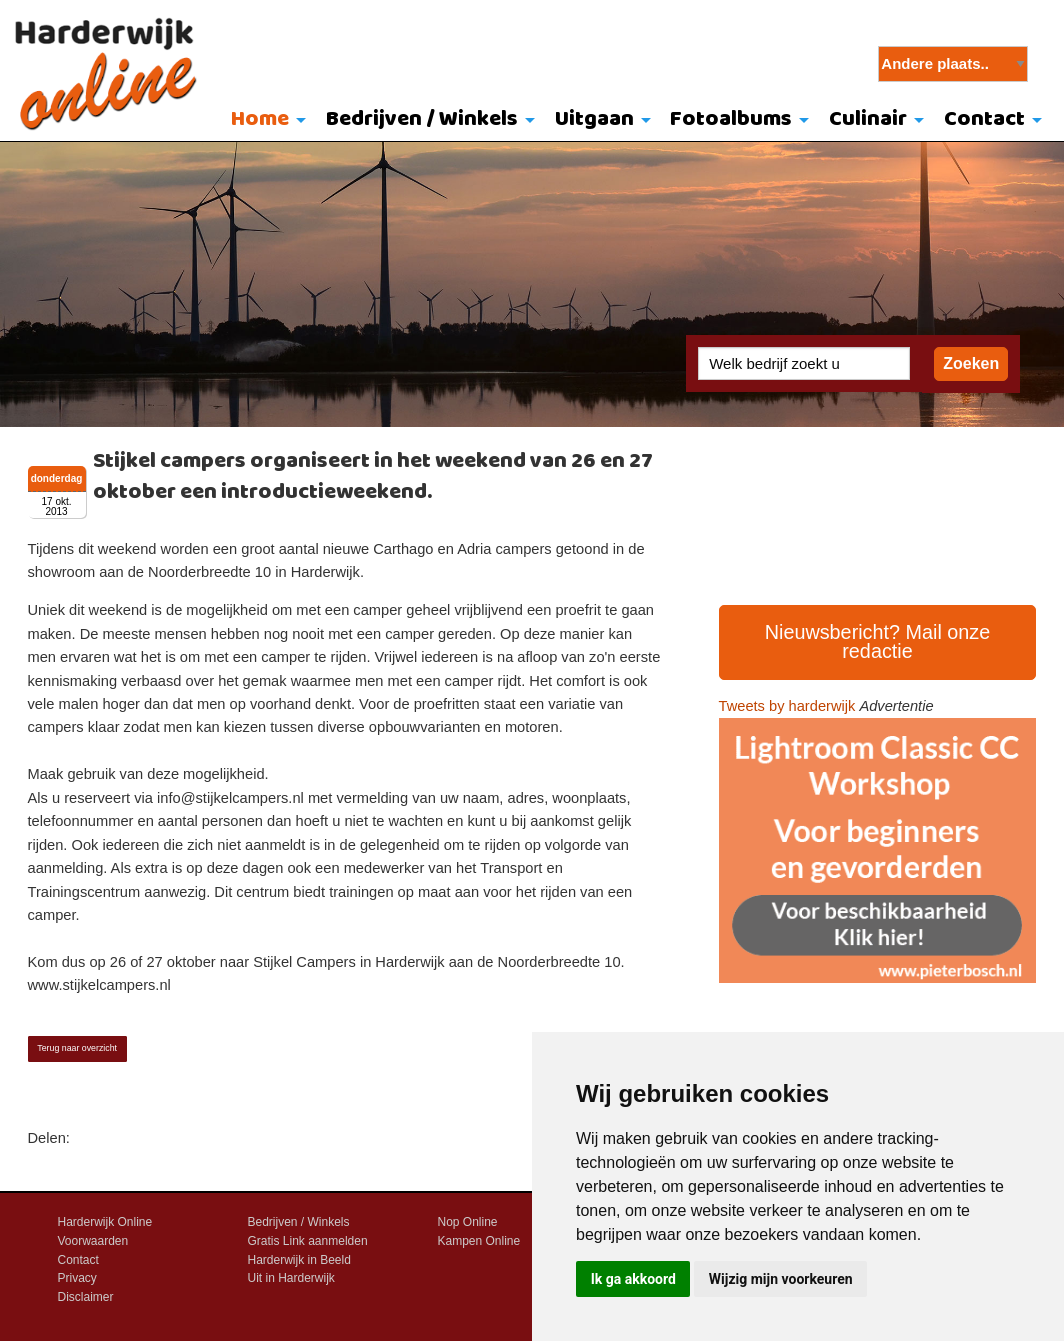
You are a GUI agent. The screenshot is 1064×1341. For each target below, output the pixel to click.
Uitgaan (594, 119)
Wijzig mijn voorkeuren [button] (781, 1279)
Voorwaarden (93, 1241)
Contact (984, 119)
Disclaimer (86, 1297)
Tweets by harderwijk (787, 706)
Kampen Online (479, 1241)
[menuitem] (264, 121)
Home (260, 119)
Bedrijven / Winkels (422, 119)
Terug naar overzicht (77, 1048)
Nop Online (468, 1222)
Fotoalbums (731, 119)
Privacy (77, 1278)
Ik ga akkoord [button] (633, 1279)
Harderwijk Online (105, 1222)
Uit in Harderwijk (291, 1278)
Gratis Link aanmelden (308, 1241)
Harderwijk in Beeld (299, 1260)
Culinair (868, 119)
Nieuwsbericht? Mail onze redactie (878, 642)
